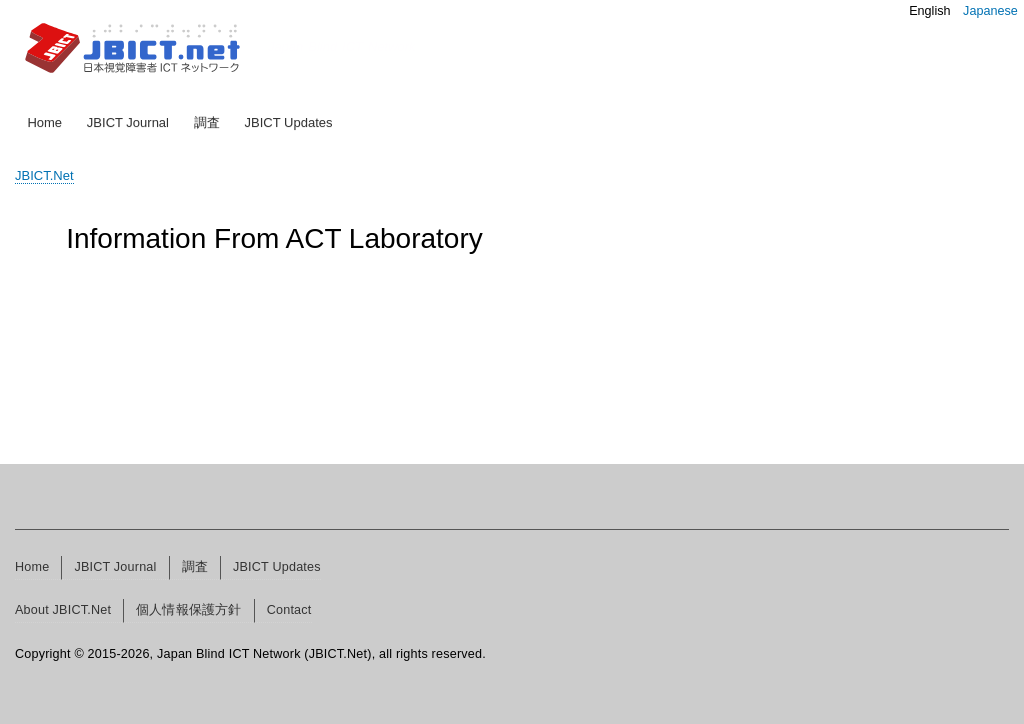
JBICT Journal (128, 122)
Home (44, 122)
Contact (289, 610)
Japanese (990, 11)
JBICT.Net (44, 175)
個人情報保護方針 (189, 610)
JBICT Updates (289, 122)
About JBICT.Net (63, 610)
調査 (207, 122)
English (929, 11)
